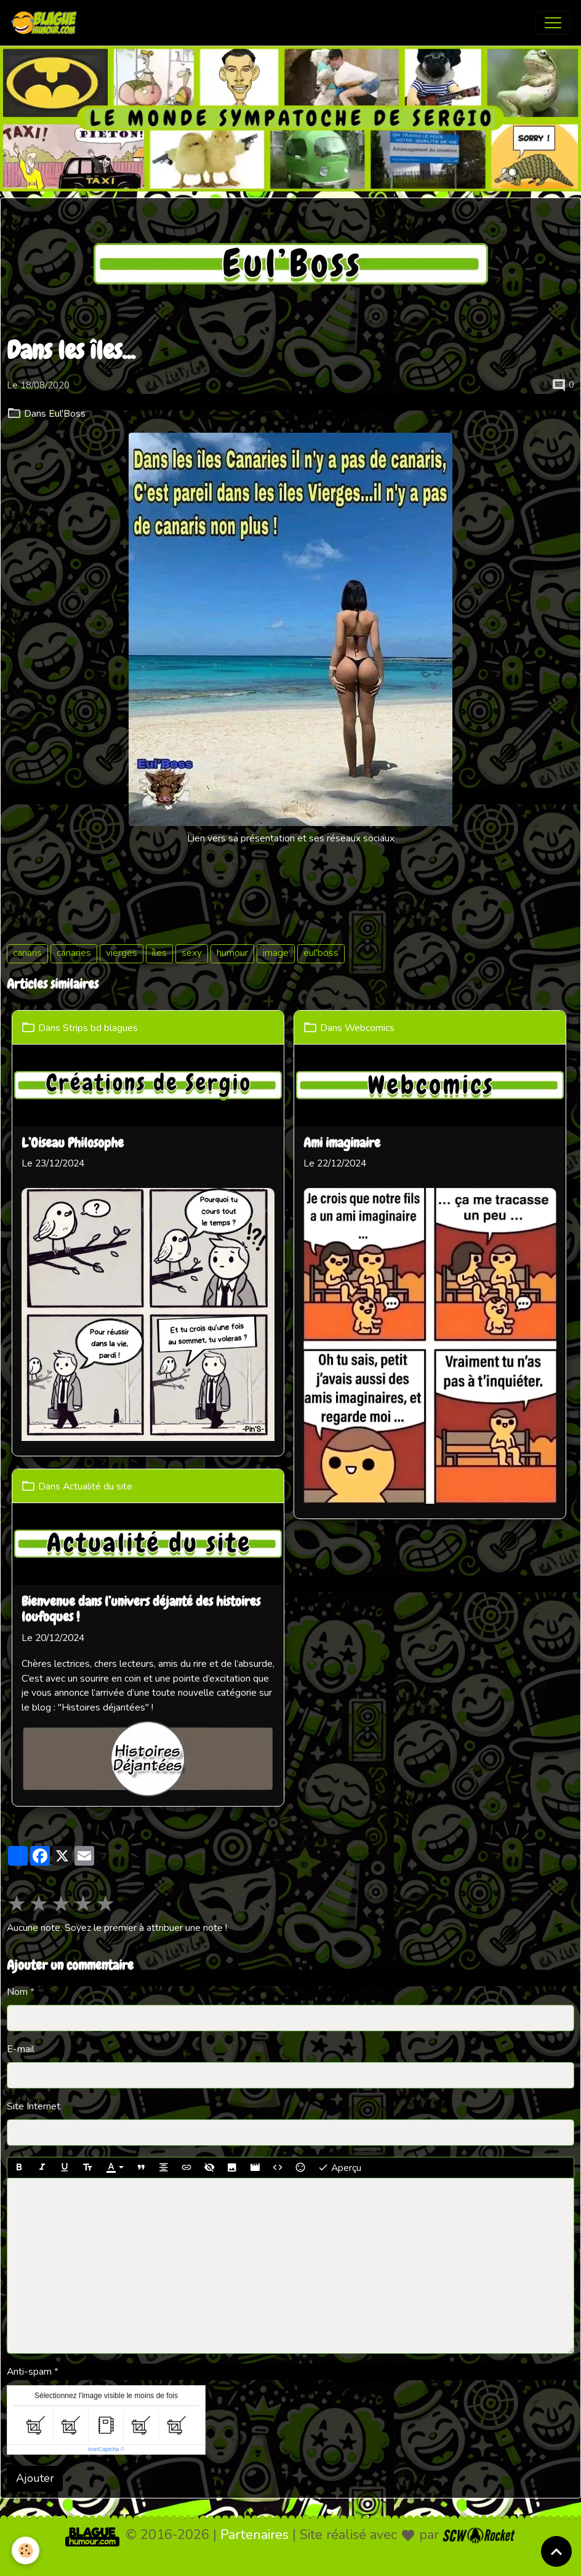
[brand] (46, 22)
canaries (74, 953)
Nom (17, 1908)
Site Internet (33, 2022)
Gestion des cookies (334, 2557)
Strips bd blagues (101, 1028)
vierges (121, 953)
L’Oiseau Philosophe (74, 1143)
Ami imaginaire (345, 1143)
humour (232, 953)
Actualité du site (99, 1484)
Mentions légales (240, 2557)
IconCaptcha (103, 2365)
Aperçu (339, 2084)
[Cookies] (26, 2550)
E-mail (20, 1965)
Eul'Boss (67, 413)
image (276, 953)
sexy (192, 953)
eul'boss (321, 953)
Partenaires (254, 2451)
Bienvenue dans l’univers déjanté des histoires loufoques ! (142, 1608)
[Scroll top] (556, 2551)
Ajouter (35, 2395)
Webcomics (373, 1028)
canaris (27, 953)
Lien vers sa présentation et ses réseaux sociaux (291, 838)
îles (159, 953)
